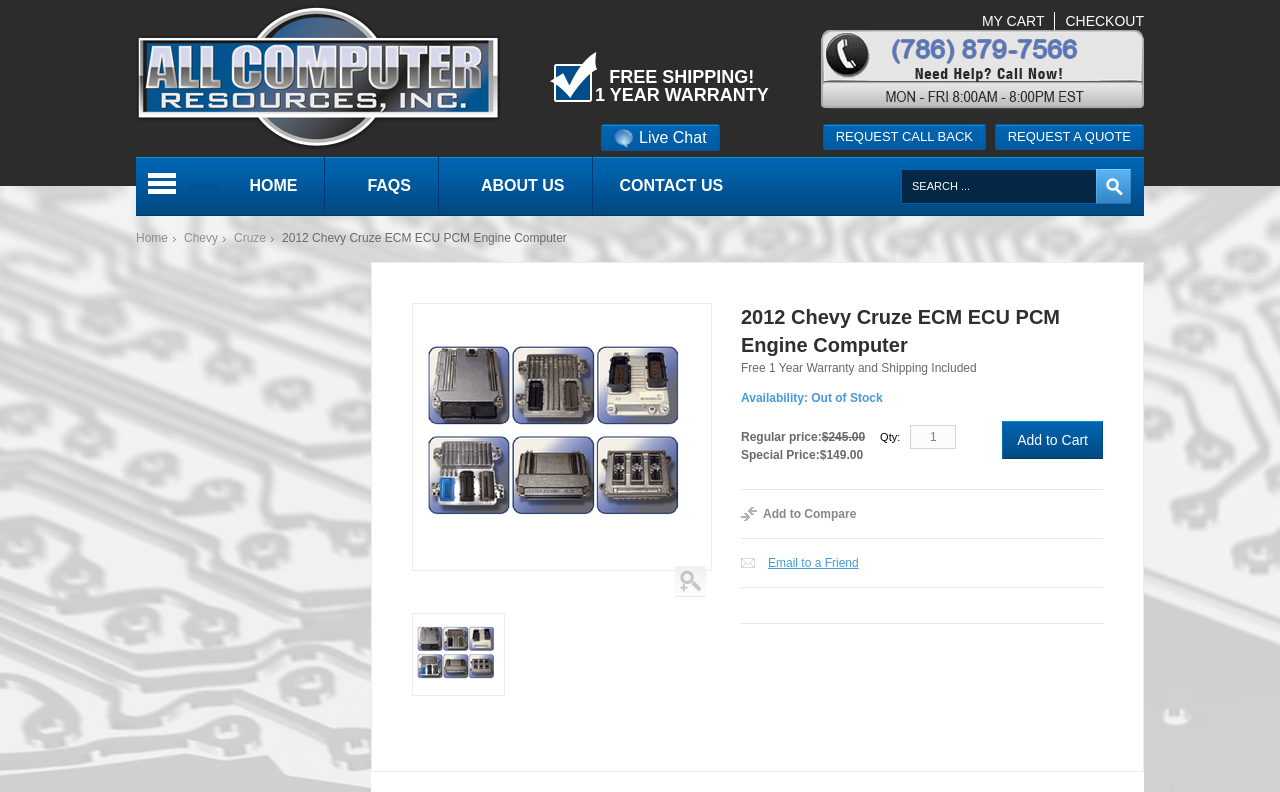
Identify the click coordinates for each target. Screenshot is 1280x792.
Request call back (904, 136)
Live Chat (660, 137)
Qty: (890, 437)
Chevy (201, 238)
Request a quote (1069, 136)
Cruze (250, 238)
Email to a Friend (813, 563)
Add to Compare (809, 514)
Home (152, 238)
